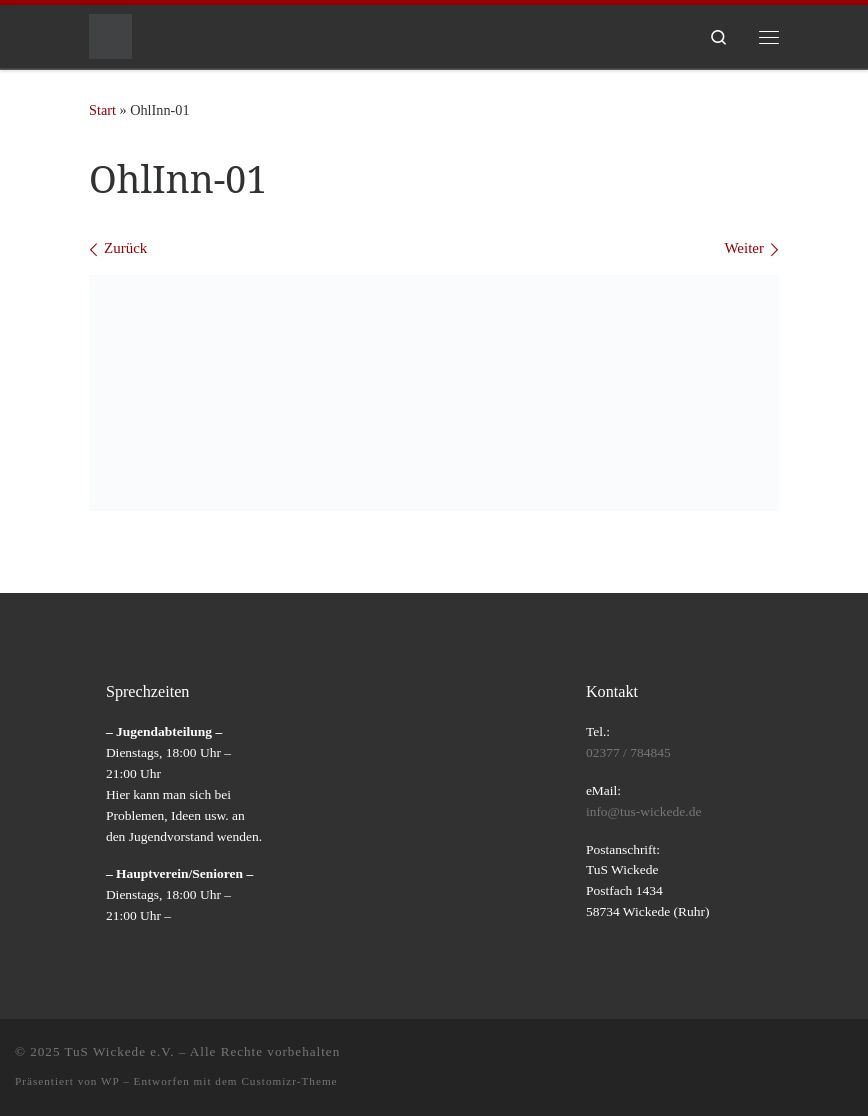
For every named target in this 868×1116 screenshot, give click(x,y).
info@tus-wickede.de (644, 811)
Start (102, 110)
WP (110, 1081)
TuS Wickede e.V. (120, 1051)
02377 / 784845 (628, 752)
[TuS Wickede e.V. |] (110, 34)
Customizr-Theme (289, 1081)
